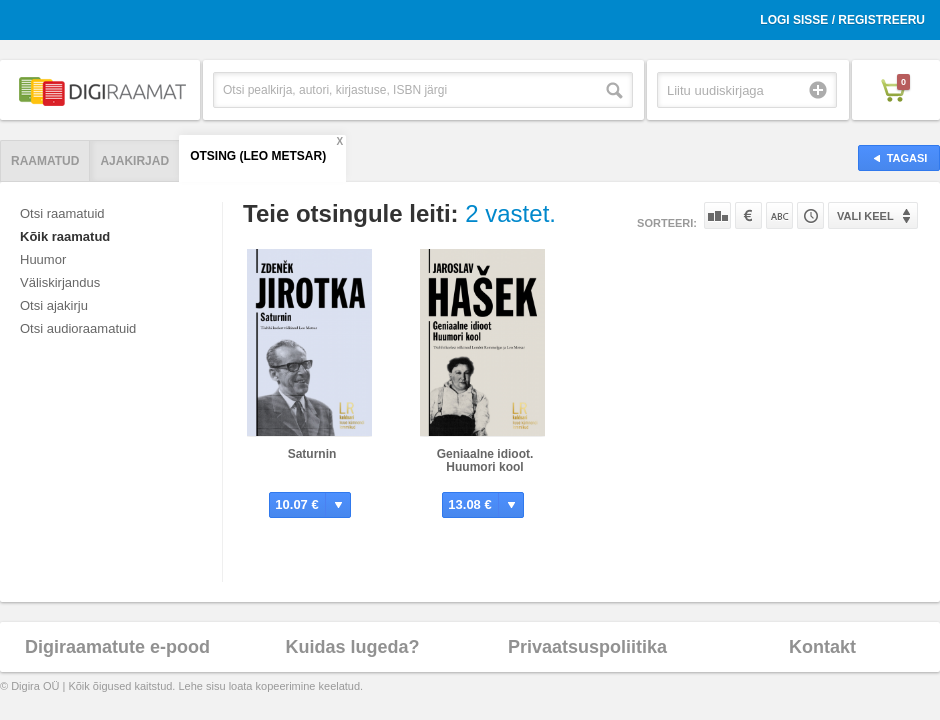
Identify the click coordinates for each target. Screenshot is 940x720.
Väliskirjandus (60, 282)
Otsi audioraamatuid (78, 328)
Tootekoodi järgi (810, 215)
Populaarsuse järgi (717, 215)
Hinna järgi (748, 215)
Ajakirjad (134, 161)
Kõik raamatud (65, 236)
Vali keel (865, 216)
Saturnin (312, 454)
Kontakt (822, 647)
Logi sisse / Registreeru (842, 20)
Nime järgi (779, 215)
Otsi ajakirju (54, 305)
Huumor (43, 259)
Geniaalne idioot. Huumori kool (485, 460)
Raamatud (45, 161)
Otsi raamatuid (62, 213)
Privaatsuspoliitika (587, 647)
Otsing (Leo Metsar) (258, 156)
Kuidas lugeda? (352, 647)
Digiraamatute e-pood (117, 647)
